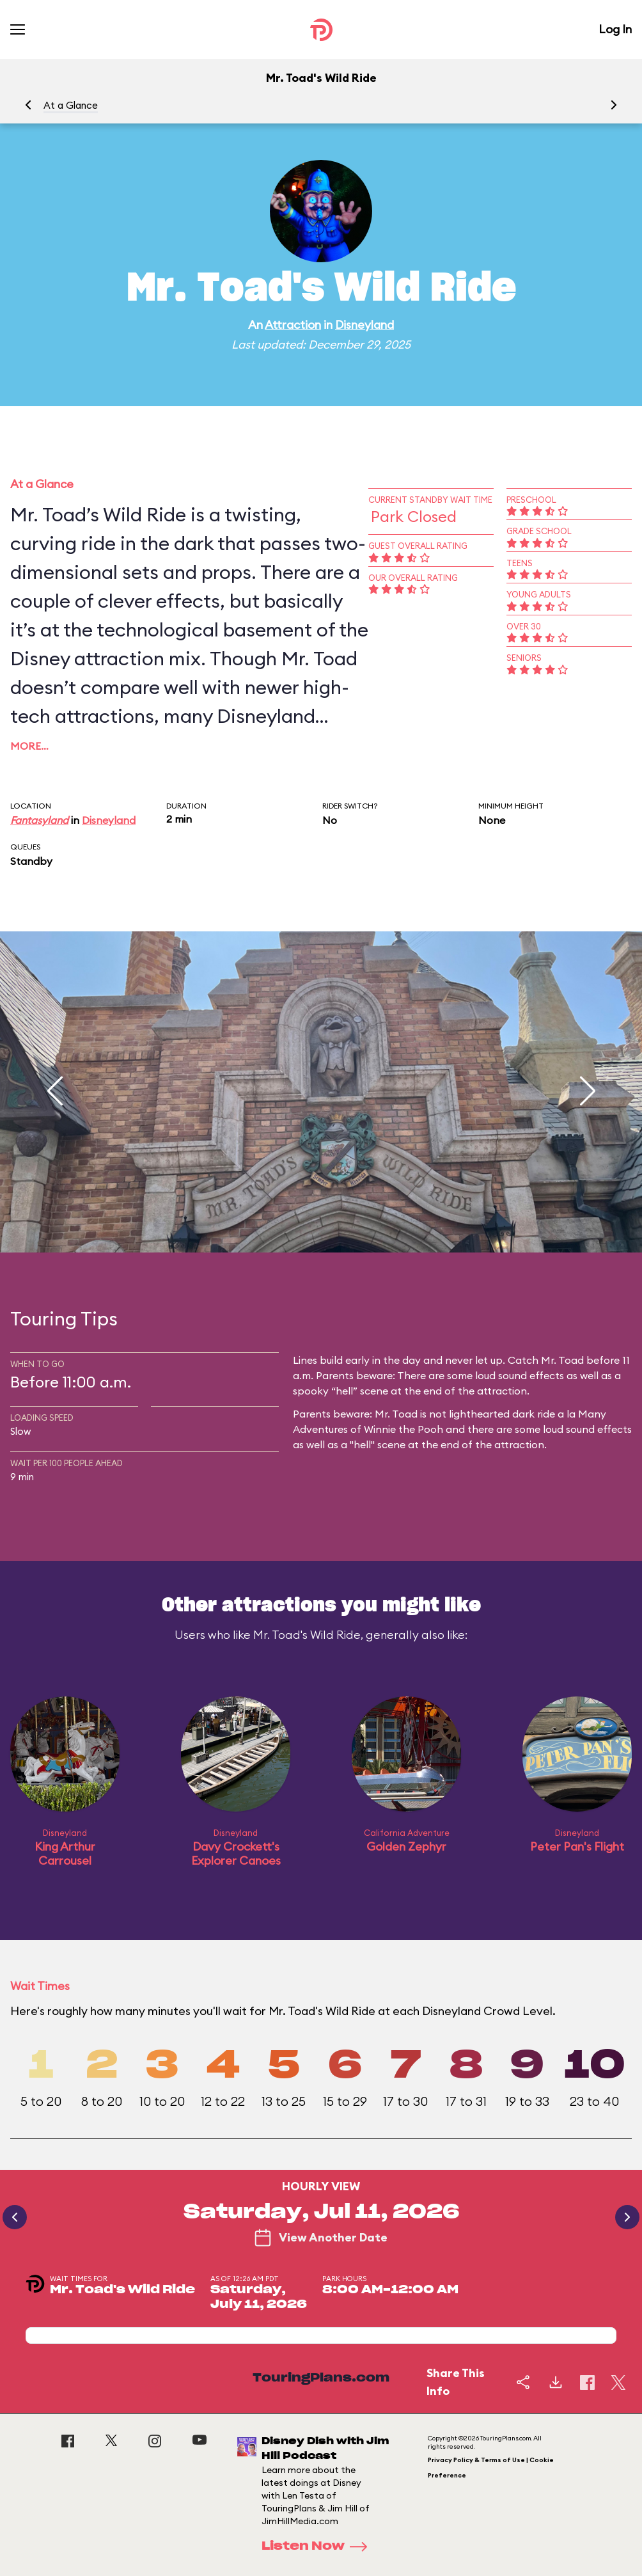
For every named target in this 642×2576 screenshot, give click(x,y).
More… (29, 745)
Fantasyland (39, 820)
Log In (615, 29)
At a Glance (70, 105)
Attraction (293, 324)
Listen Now (318, 2546)
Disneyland (364, 324)
